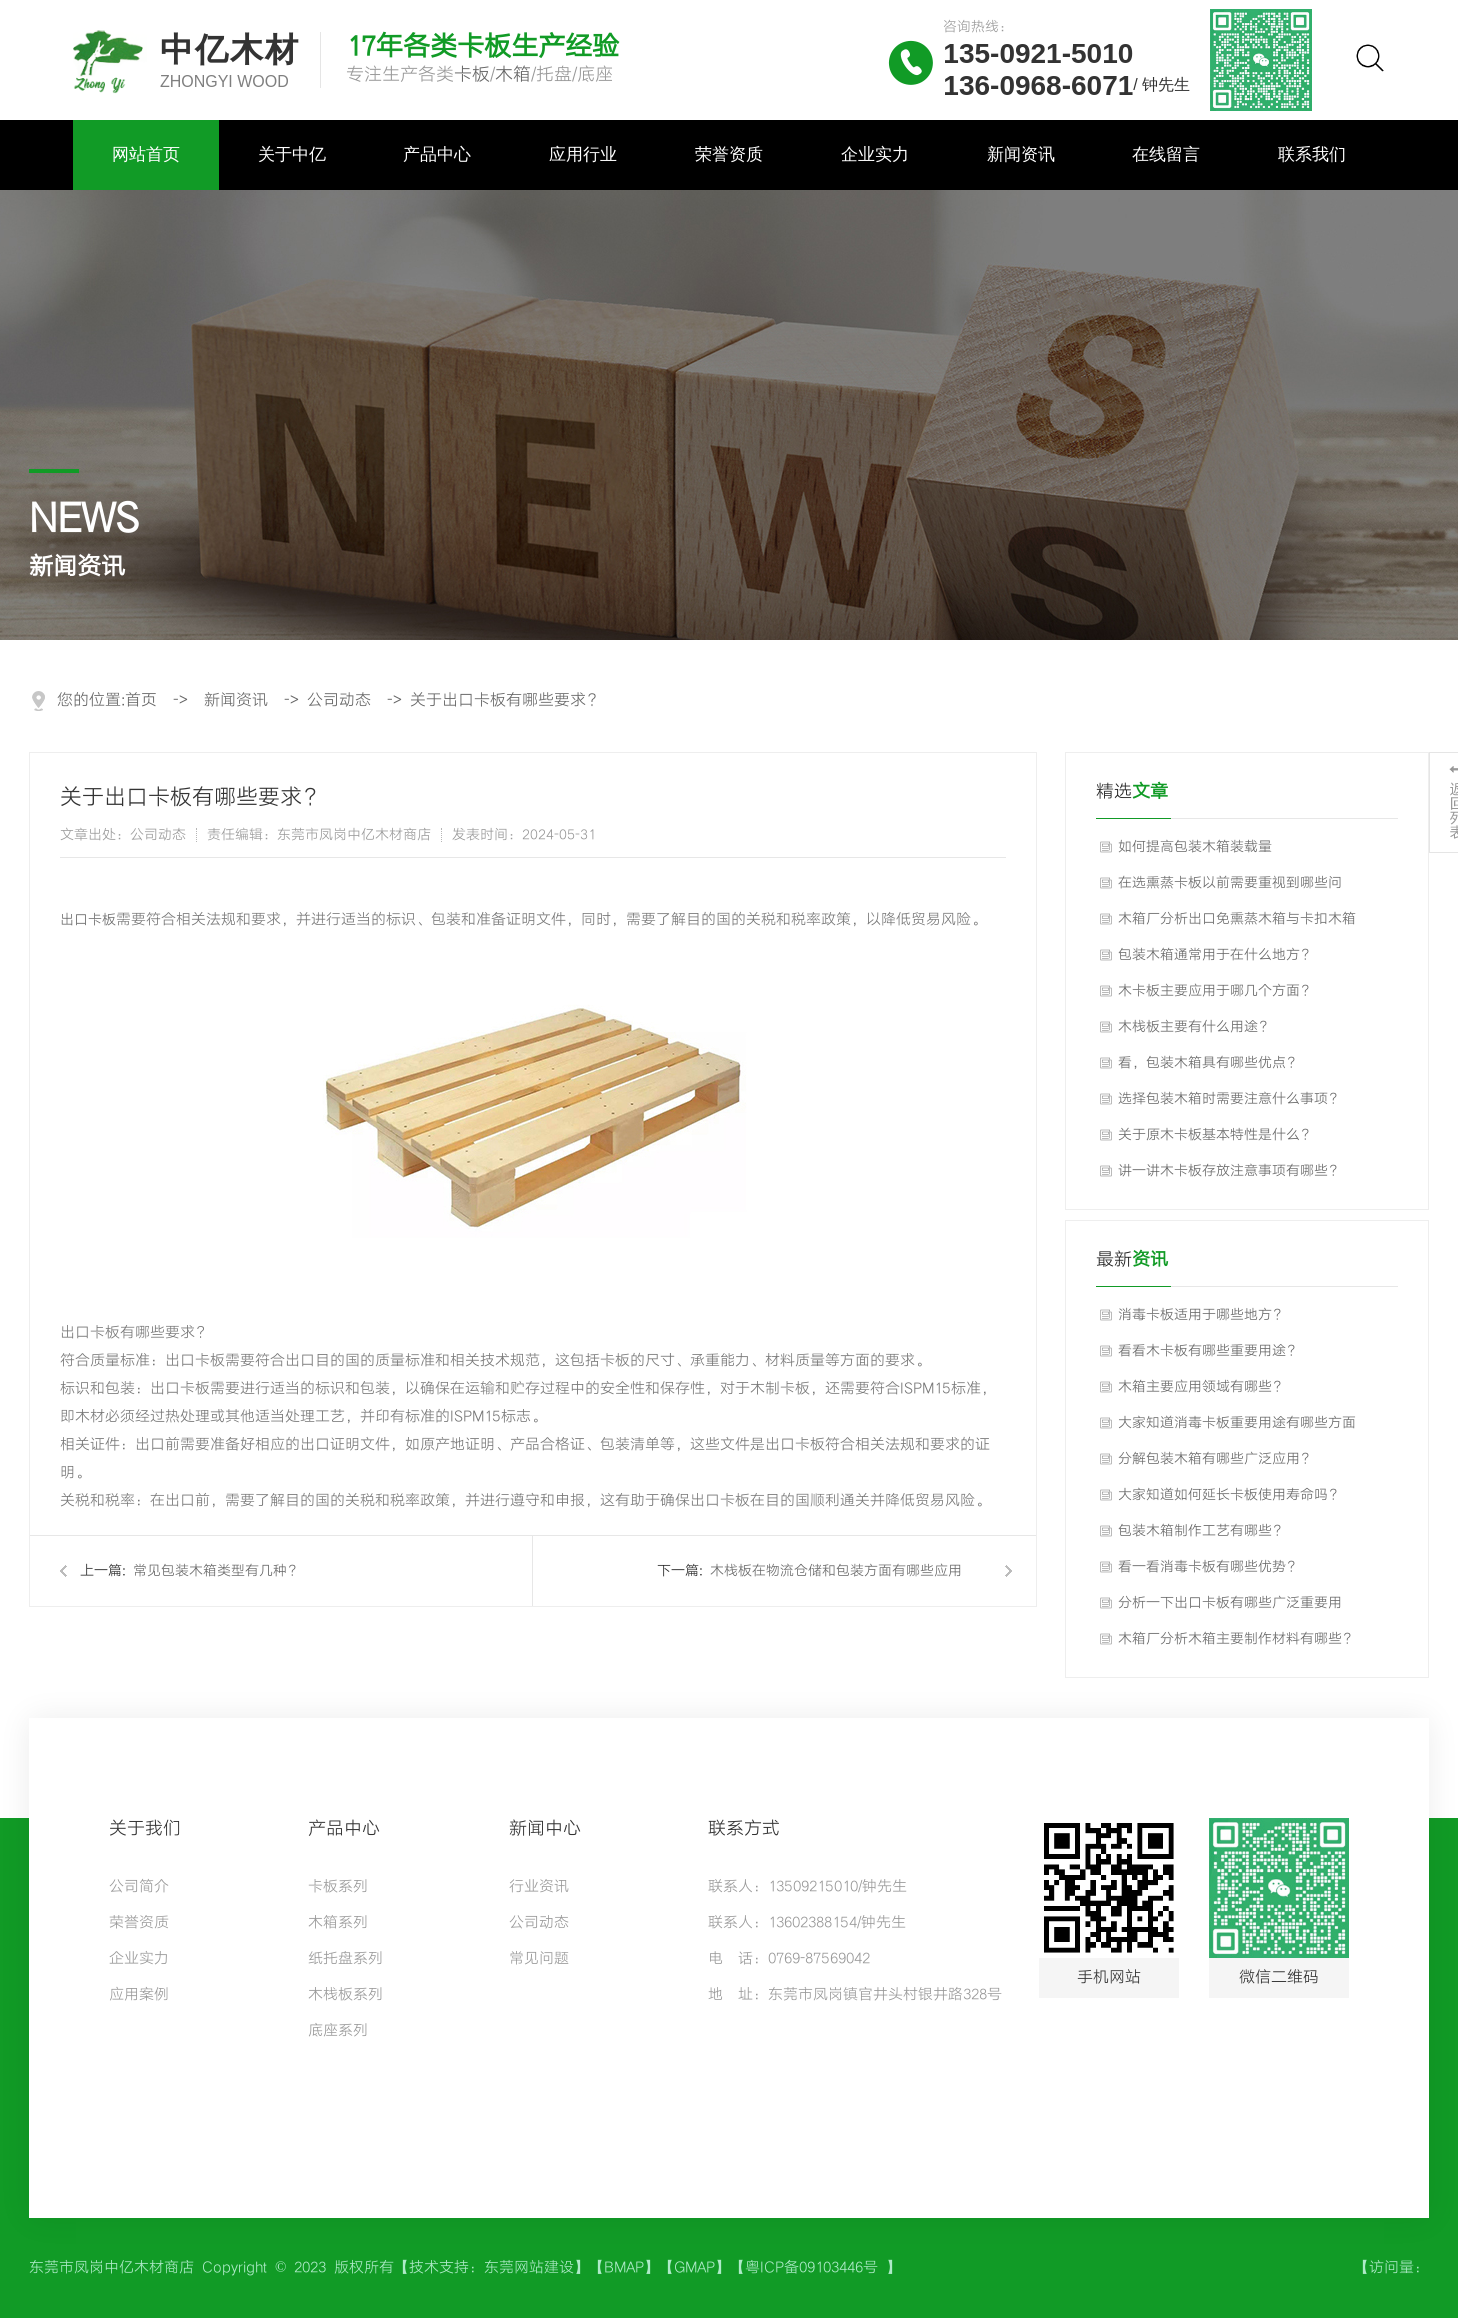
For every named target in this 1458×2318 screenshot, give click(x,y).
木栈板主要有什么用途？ (1195, 1027)
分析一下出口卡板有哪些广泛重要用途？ (1230, 1608)
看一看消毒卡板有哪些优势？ (1209, 1567)
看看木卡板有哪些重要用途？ (1209, 1351)
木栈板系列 (345, 1995)
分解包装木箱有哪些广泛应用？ (1216, 1459)
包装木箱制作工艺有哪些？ (1202, 1531)
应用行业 (583, 154)
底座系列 (338, 2031)
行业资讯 (539, 1887)
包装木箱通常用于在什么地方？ (1216, 955)
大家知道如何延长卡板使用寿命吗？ (1230, 1495)
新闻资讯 (1021, 154)
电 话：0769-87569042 (789, 1959)
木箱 (513, 74)
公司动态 (339, 700)
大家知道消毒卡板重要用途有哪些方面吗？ (1237, 1428)
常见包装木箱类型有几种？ (217, 1571)
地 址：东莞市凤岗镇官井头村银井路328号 (855, 1995)
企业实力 (875, 154)
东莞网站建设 (529, 2268)
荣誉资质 (729, 154)
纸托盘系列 (345, 1959)
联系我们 (1312, 154)
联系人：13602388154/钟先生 (807, 1923)
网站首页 (146, 154)
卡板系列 (338, 1887)
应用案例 (139, 1995)
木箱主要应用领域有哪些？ (1202, 1387)
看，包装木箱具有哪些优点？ (1209, 1063)
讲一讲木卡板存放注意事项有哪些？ (1230, 1171)
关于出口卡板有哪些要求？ (506, 700)
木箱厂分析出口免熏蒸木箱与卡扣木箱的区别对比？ (1237, 924)
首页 (141, 700)
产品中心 (437, 154)
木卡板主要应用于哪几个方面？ (1216, 991)
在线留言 (1166, 154)
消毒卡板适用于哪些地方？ (1202, 1315)
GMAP (694, 2268)
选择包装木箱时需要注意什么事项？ (1230, 1099)
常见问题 (539, 1959)
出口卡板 (88, 920)
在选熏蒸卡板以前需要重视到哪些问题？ (1230, 888)
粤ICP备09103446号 (815, 2268)
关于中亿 (292, 154)
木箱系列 (338, 1923)
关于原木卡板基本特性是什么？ (1216, 1135)
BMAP (624, 2268)
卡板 (472, 74)
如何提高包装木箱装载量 (1195, 847)
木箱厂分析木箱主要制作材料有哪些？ (1237, 1639)
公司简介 (139, 1887)
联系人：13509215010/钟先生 (807, 1887)
